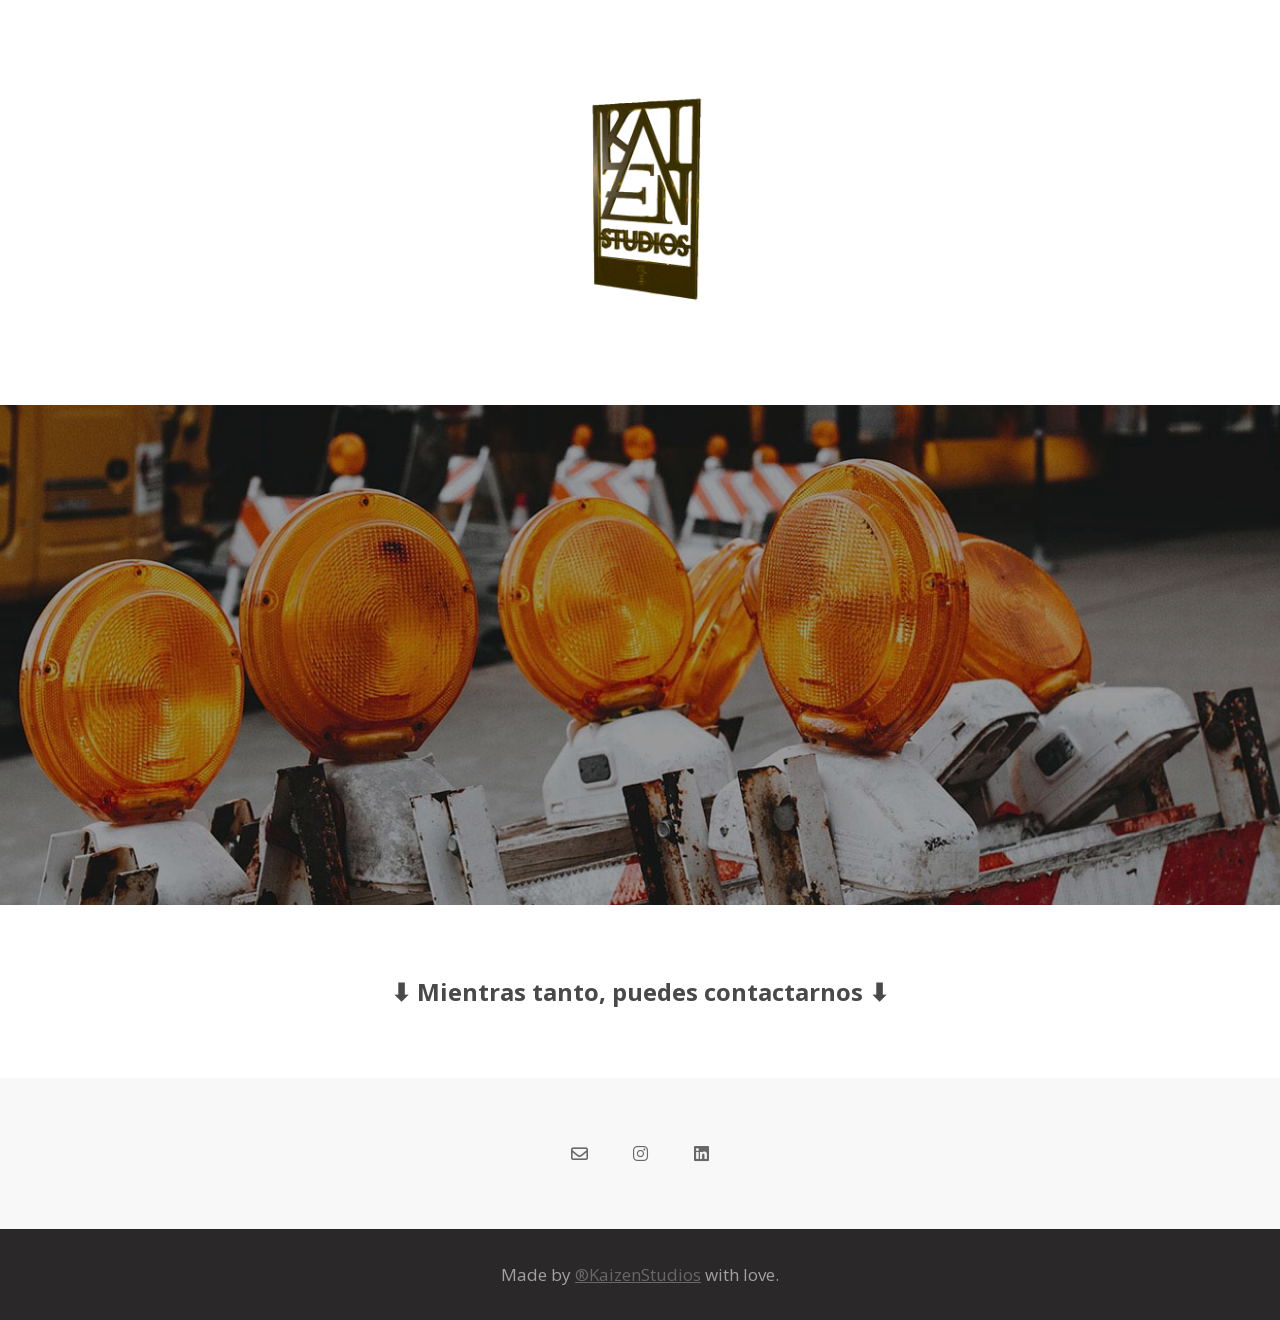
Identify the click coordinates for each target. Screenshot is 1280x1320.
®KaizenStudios (638, 1274)
